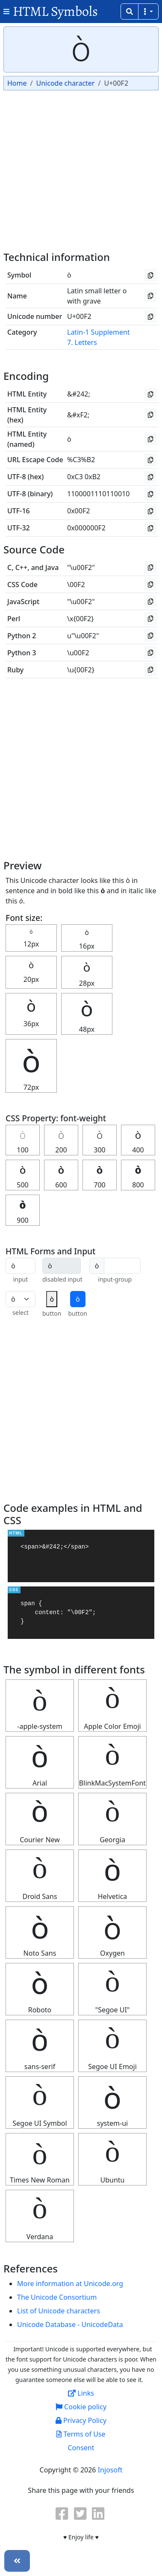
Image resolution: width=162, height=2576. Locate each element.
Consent (81, 2447)
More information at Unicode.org (70, 2283)
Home (17, 83)
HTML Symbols (55, 11)
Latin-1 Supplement (98, 332)
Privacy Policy (81, 2420)
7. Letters (82, 342)
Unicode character (65, 83)
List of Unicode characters (58, 2311)
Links (81, 2393)
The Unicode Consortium (57, 2297)
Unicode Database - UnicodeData (70, 2324)
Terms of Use (80, 2434)
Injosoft (110, 2470)
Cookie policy (81, 2406)
